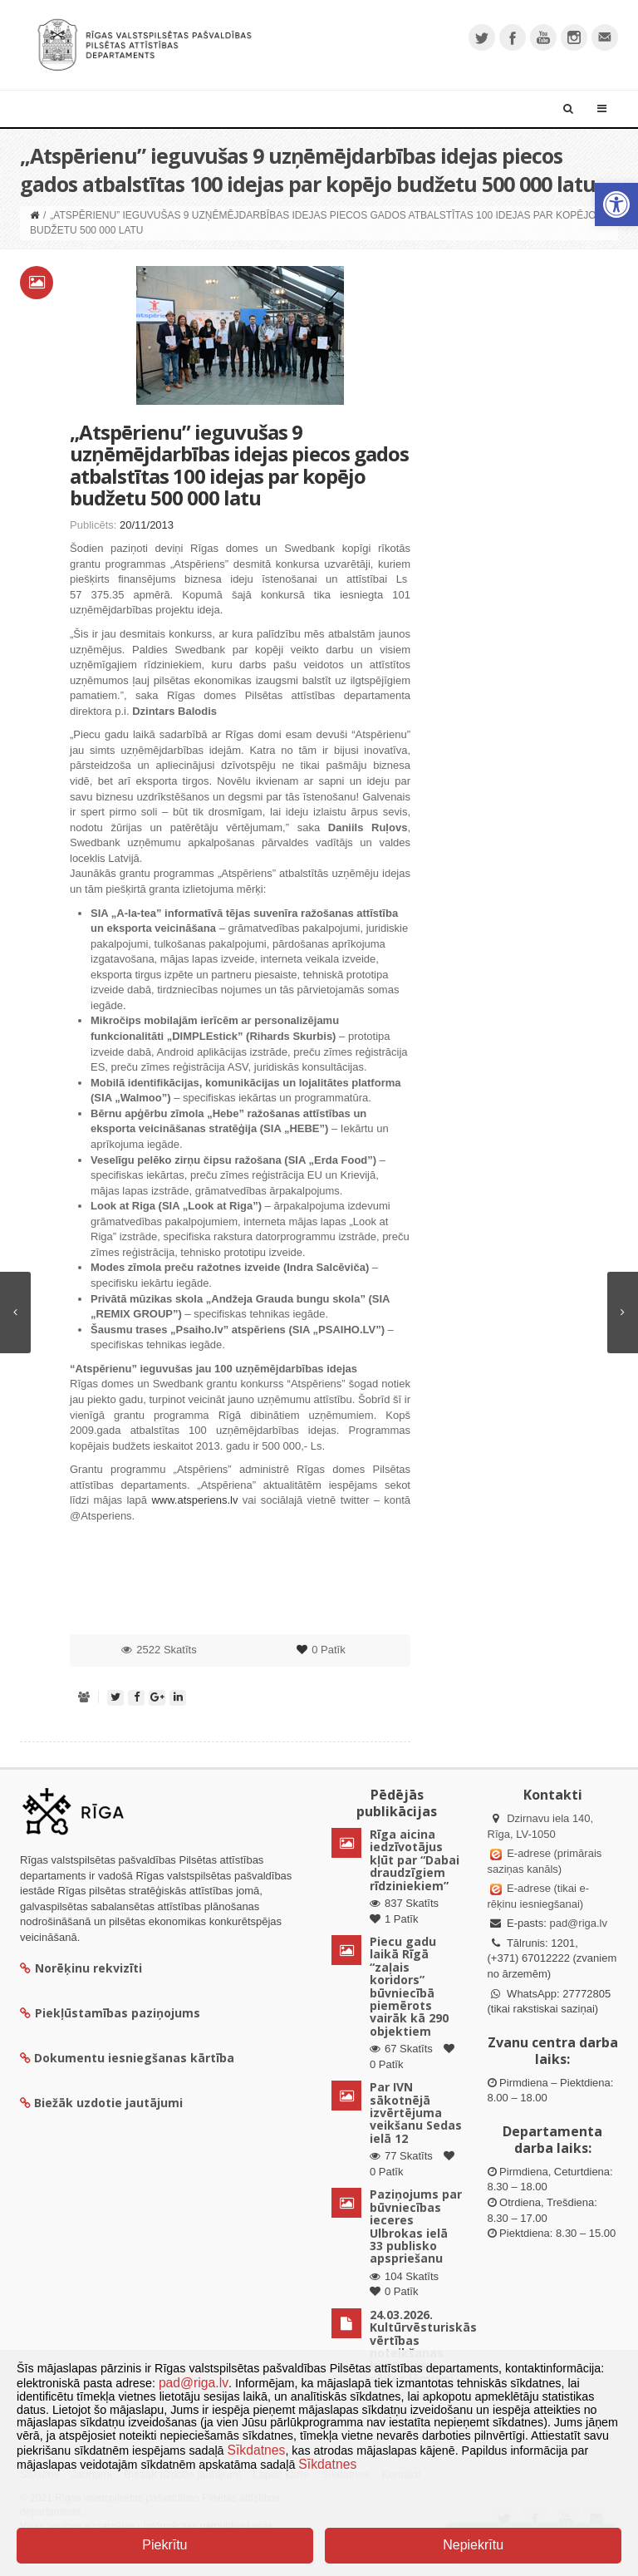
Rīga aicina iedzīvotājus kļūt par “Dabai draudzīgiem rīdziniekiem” (414, 1860)
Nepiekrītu (473, 2545)
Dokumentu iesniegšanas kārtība (134, 2058)
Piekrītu (164, 2545)
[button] (616, 204)
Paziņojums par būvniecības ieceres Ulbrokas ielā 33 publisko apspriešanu (416, 2226)
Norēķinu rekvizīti (81, 1968)
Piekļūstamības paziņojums (110, 2013)
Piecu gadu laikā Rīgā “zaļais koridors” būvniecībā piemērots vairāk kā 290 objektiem (409, 1986)
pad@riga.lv (578, 1923)
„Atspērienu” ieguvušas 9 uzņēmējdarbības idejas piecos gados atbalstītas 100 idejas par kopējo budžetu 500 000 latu (239, 464)
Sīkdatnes (257, 2450)
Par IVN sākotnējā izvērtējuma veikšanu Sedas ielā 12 (416, 2112)
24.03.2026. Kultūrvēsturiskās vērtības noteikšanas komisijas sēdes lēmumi (423, 2346)
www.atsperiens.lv (194, 1500)
